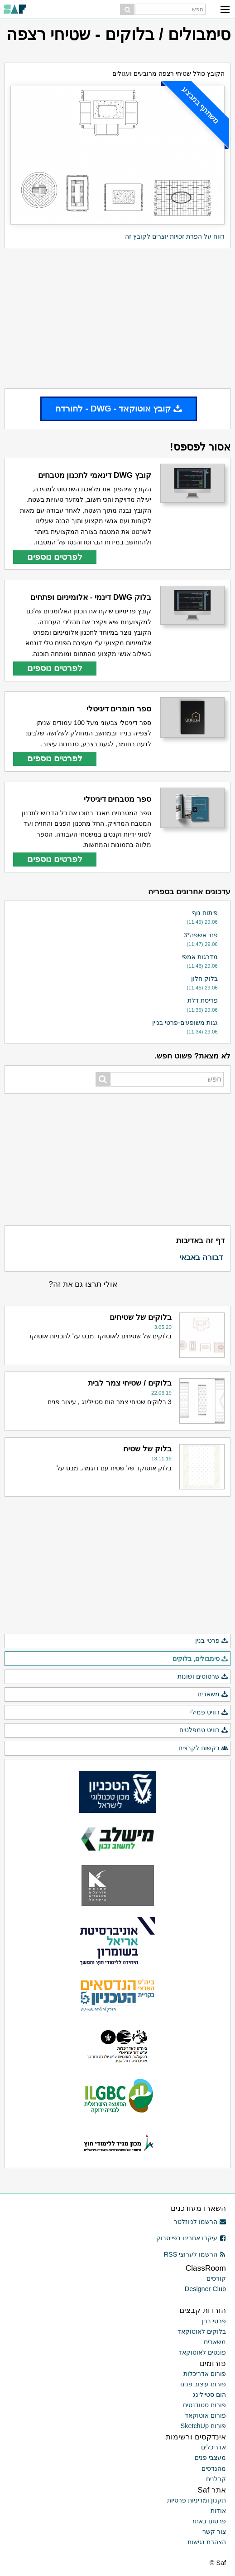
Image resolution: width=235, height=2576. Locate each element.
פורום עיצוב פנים (203, 2384)
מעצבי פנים (210, 2457)
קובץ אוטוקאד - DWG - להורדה (118, 408)
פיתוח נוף (205, 912)
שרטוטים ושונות (202, 1677)
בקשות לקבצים (203, 1748)
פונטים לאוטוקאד (202, 2352)
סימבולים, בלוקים (200, 1659)
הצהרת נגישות (206, 2542)
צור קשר (214, 2531)
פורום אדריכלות (204, 2373)
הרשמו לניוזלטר (200, 2222)
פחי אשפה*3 (200, 935)
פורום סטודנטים (204, 2405)
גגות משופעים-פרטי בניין (185, 1022)
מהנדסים (213, 2468)
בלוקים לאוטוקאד (201, 2331)
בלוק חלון (204, 978)
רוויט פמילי (209, 1713)
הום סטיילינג (209, 2394)
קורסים (216, 2278)
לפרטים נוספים (54, 557)
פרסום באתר (208, 2521)
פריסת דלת (202, 1000)
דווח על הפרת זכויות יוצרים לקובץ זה (175, 236)
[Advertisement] (117, 318)
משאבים (212, 1694)
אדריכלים (213, 2447)
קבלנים (216, 2479)
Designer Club (205, 2288)
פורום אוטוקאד (205, 2415)
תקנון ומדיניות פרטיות (196, 2500)
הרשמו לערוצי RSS (195, 2254)
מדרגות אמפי (200, 956)
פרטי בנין (211, 1641)
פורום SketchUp (203, 2425)
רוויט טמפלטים (203, 1730)
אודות (218, 2510)
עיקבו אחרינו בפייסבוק (191, 2238)
